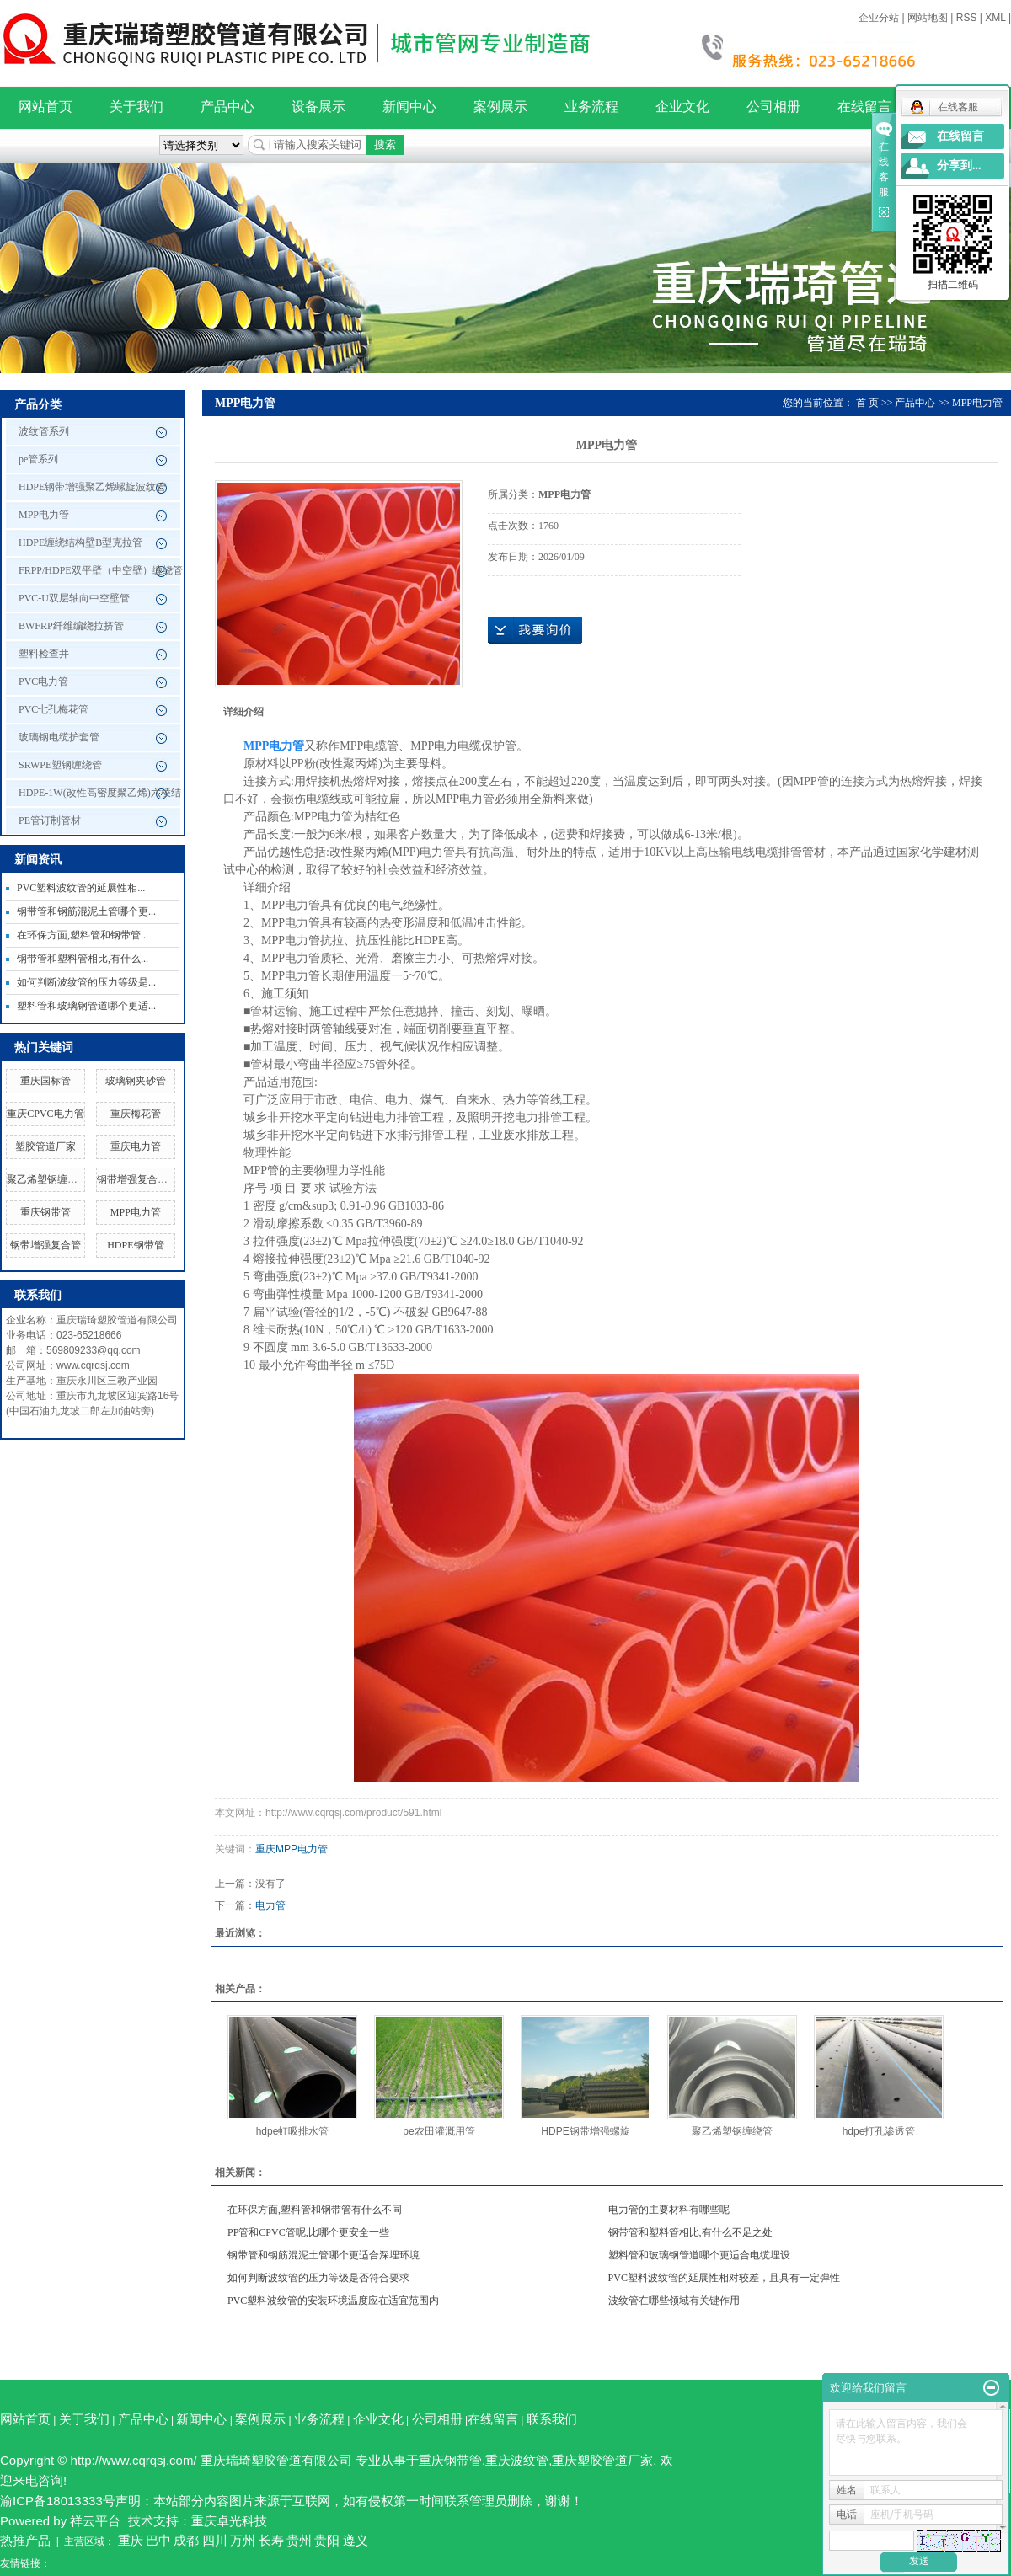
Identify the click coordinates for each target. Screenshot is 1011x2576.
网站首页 (45, 106)
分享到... (959, 165)
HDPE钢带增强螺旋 (585, 2131)
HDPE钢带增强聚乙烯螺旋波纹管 (92, 487)
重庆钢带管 (45, 1212)
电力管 (270, 1905)
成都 (186, 2540)
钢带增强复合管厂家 (142, 1179)
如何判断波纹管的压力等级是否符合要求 (318, 2278)
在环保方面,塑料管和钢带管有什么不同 (314, 2209)
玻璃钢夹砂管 (135, 1081)
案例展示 (500, 106)
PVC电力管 (43, 681)
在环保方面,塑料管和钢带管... (82, 935)
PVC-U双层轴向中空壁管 (74, 598)
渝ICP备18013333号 (57, 2500)
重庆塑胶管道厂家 (602, 2460)
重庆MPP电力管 (291, 1849)
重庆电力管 (135, 1146)
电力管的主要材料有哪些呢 (669, 2209)
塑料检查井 (44, 654)
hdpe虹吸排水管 (292, 2131)
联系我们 (552, 2419)
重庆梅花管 (135, 1114)
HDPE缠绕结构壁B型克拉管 (80, 542)
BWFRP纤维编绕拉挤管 (71, 626)
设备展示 (318, 106)
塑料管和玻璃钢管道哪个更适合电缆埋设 (699, 2255)
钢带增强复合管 (45, 1245)
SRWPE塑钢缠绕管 (60, 765)
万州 (242, 2540)
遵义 (355, 2540)
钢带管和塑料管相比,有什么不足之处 (690, 2232)
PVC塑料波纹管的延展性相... (81, 888)
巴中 (158, 2540)
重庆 (130, 2540)
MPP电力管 (44, 515)
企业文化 (682, 106)
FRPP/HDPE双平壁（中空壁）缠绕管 (101, 570)
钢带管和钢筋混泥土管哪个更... (86, 911)
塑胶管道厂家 (45, 1146)
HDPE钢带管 (135, 1245)
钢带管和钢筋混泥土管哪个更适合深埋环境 (323, 2255)
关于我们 (136, 106)
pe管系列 (38, 459)
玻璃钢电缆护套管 (59, 737)
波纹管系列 (44, 431)
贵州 (299, 2540)
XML (995, 18)
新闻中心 (409, 106)
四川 (214, 2540)
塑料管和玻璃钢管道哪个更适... (86, 1006)
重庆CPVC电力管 (45, 1114)
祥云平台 (95, 2521)
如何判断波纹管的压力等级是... (86, 982)
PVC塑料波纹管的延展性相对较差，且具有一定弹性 (724, 2278)
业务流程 (591, 106)
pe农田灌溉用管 (438, 2131)
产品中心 (227, 106)
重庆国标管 (45, 1081)
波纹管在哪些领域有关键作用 (674, 2300)
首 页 (867, 403)
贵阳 (327, 2540)
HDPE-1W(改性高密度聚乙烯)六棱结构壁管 (100, 797)
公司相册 (773, 106)
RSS (966, 18)
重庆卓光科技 (229, 2521)
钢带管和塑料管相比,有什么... (82, 959)
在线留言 (864, 106)
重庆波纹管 (516, 2460)
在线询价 (535, 630)
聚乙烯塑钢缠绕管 (47, 1179)
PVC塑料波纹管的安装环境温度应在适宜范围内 (333, 2300)
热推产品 (25, 2540)
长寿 (271, 2540)
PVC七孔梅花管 (53, 709)
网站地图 (927, 18)
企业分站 (879, 18)
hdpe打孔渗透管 (879, 2131)
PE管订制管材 (50, 820)
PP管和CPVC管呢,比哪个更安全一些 (308, 2232)
